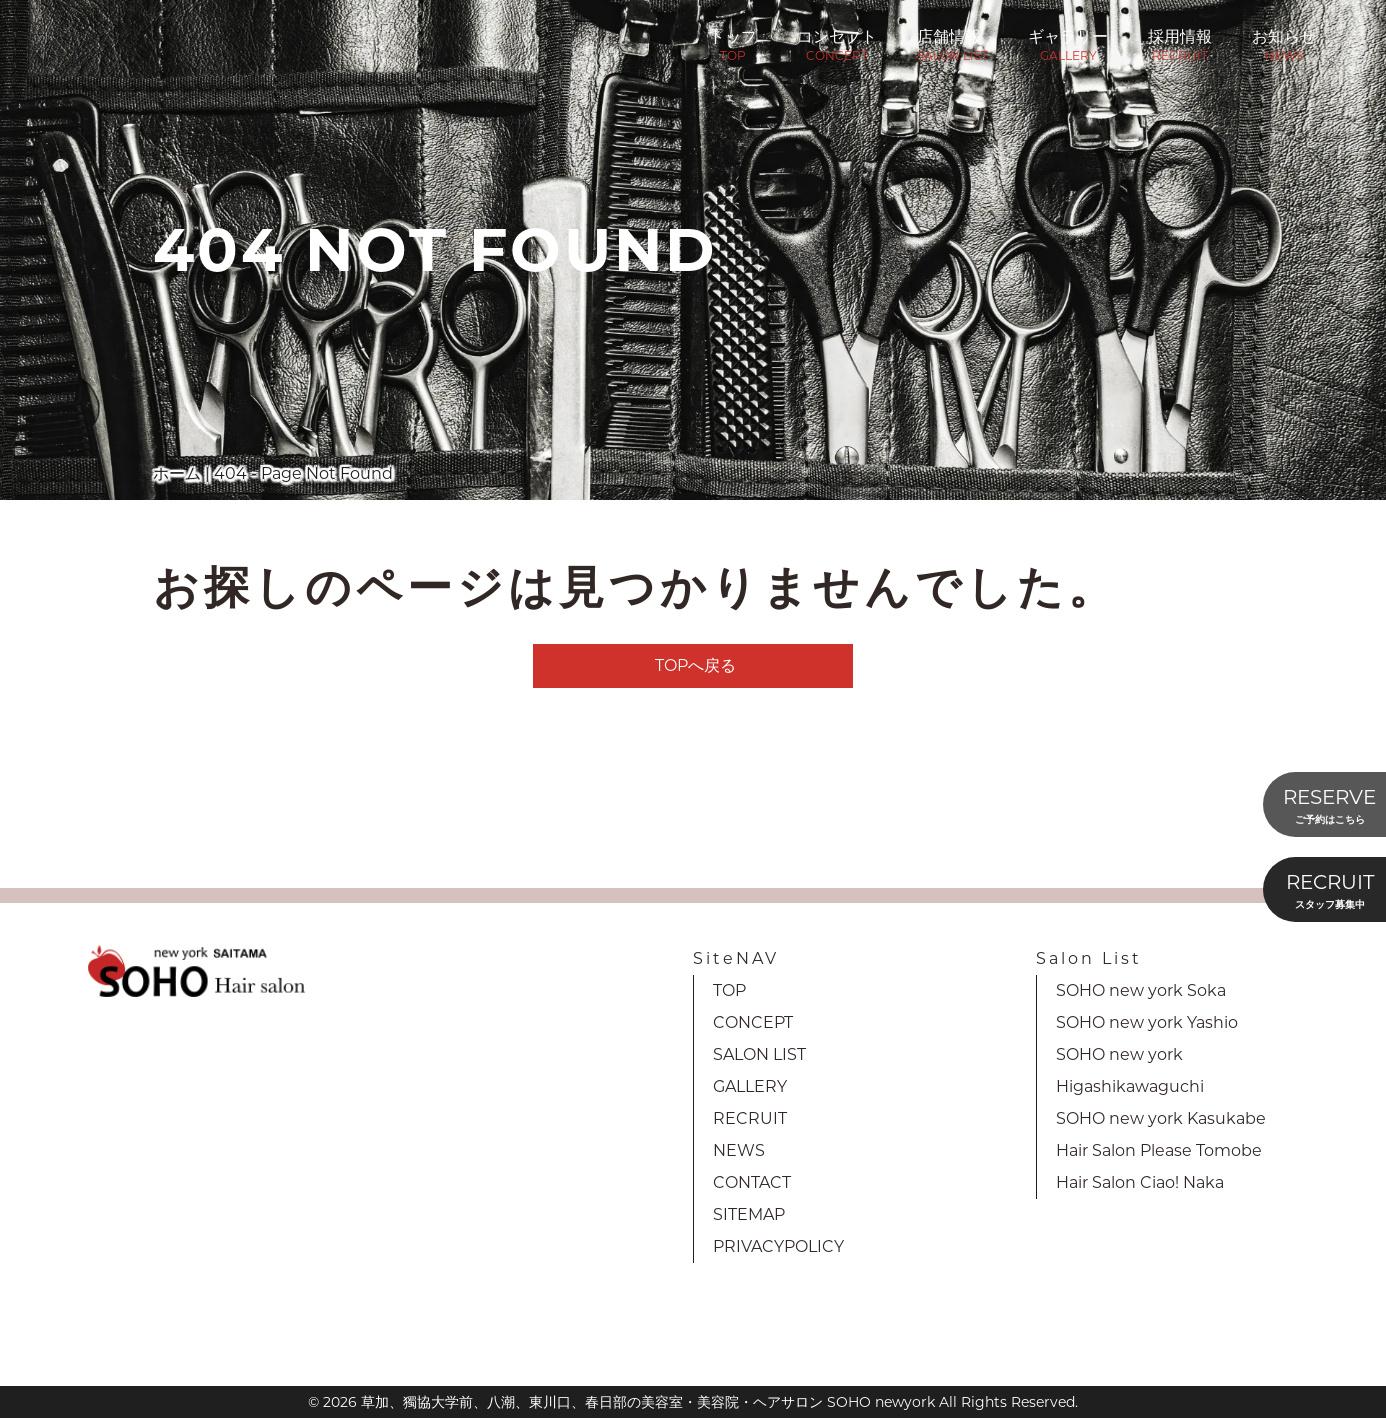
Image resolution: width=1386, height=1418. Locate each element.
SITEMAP (749, 1214)
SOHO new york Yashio (1147, 1022)
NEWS (739, 1150)
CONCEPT (753, 1022)
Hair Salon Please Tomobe (1159, 1150)
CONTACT (752, 1182)
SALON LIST (759, 1054)
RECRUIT (750, 1118)
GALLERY (750, 1086)
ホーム (177, 473)
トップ (733, 43)
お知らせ (1284, 43)
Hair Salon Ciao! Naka (1140, 1182)
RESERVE (1329, 806)
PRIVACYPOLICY (778, 1246)
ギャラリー (1068, 43)
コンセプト (837, 43)
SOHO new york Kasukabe (1161, 1118)
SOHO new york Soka (1141, 990)
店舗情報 (952, 43)
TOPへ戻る (695, 665)
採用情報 (1180, 43)
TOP (729, 990)
